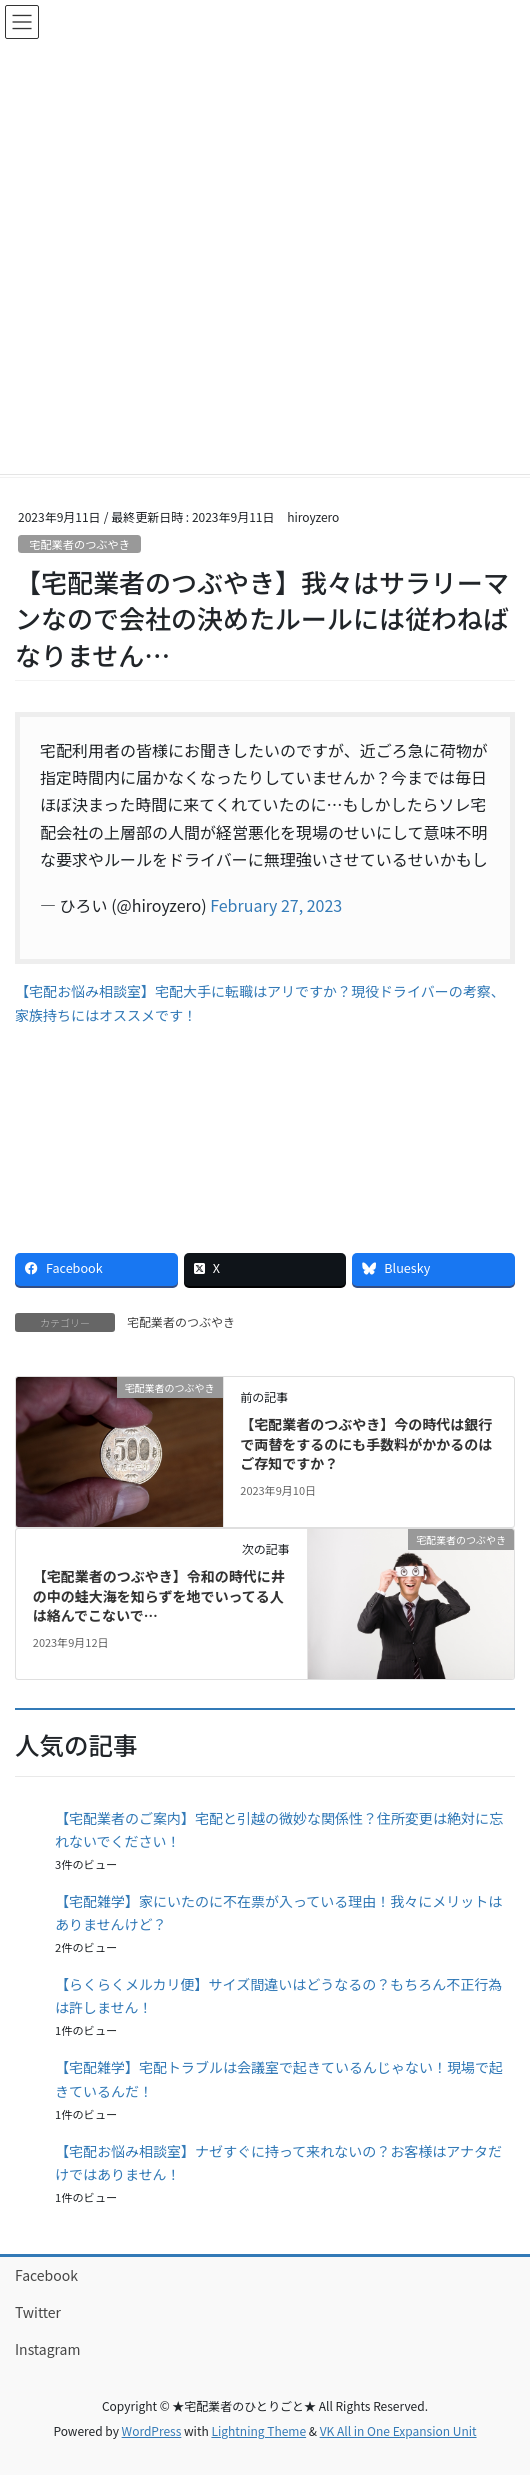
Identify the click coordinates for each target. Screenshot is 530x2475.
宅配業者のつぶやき (79, 544)
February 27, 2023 (276, 905)
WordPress (152, 2430)
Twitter (38, 2312)
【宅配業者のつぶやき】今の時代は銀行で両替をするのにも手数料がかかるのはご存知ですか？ (366, 1443)
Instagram (47, 2349)
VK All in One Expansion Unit (398, 2430)
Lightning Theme (258, 2430)
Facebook (46, 2275)
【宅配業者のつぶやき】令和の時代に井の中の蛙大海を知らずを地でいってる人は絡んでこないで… (159, 1595)
